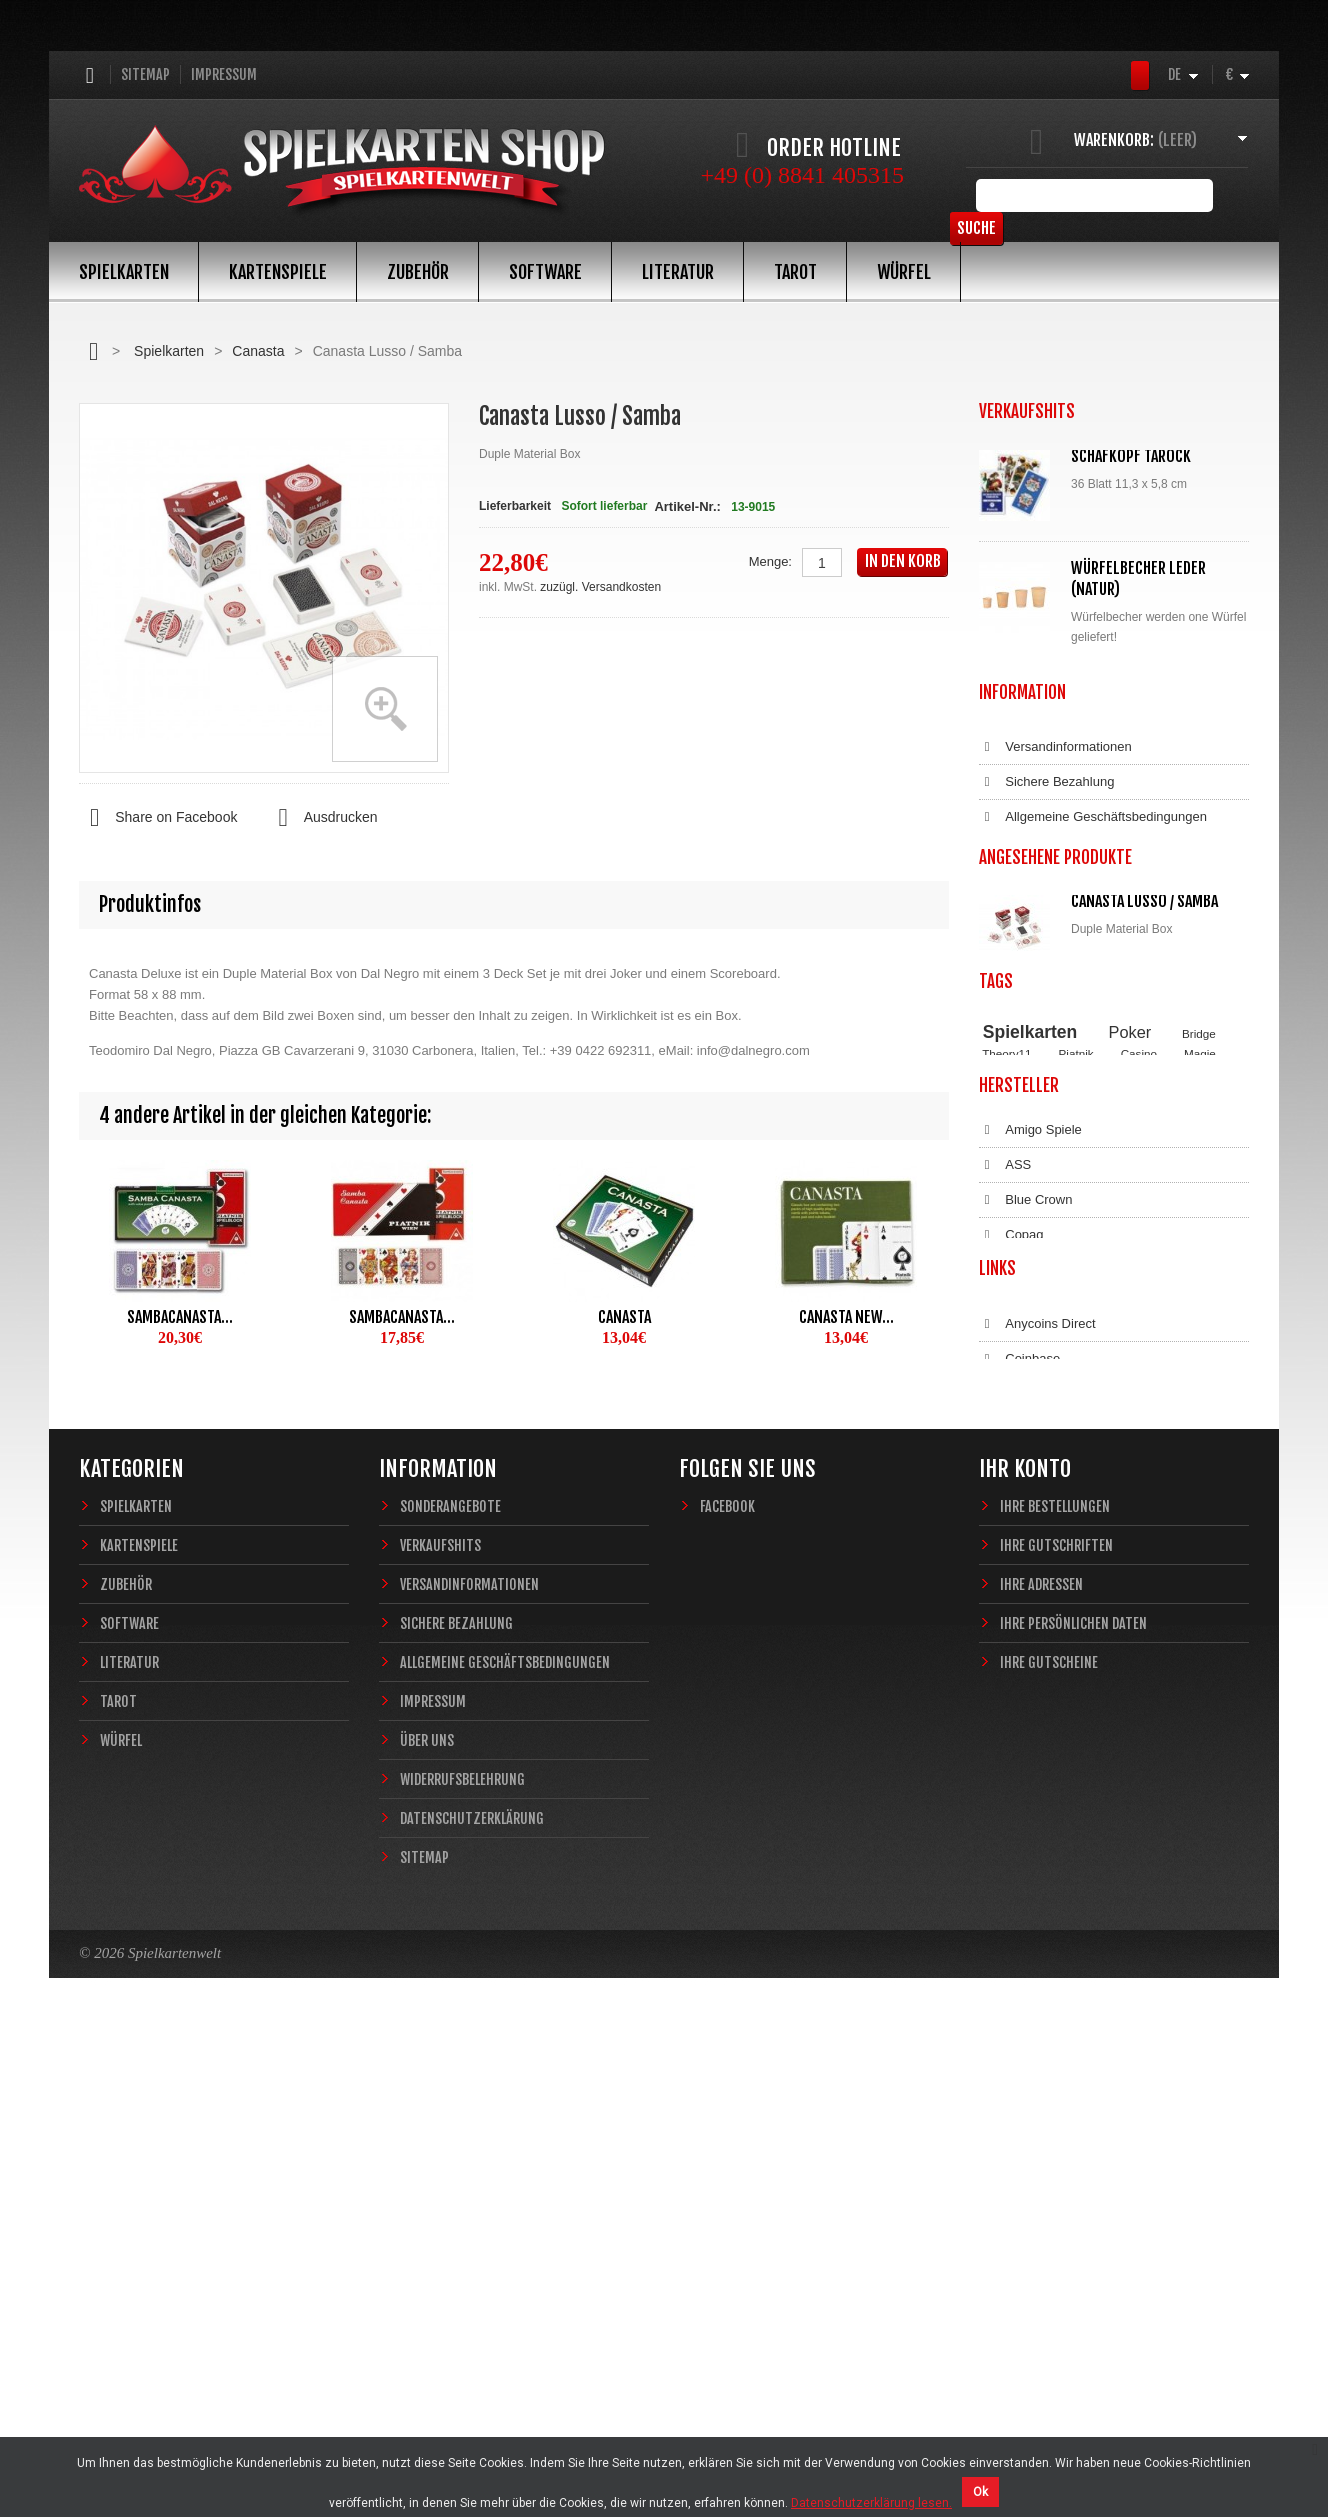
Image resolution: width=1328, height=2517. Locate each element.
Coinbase (1019, 1790)
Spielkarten (124, 272)
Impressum (224, 74)
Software (545, 272)
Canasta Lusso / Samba (1144, 1185)
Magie (1200, 1362)
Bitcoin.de (1020, 1825)
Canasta (258, 351)
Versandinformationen (1055, 918)
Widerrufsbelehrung (1049, 1058)
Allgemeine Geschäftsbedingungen (1093, 988)
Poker (1130, 1340)
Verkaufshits (440, 2027)
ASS (1005, 1504)
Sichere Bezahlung (1046, 953)
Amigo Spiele (1030, 1469)
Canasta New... (846, 1317)
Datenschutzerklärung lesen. (871, 2503)
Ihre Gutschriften (1056, 2027)
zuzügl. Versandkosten (600, 587)
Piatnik (1076, 1362)
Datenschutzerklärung (1055, 1093)
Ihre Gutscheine (1049, 2144)
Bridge (1199, 1341)
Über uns (427, 2222)
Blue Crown (1025, 1539)
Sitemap (145, 74)
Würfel (904, 272)
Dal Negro (1021, 1609)
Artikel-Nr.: (687, 506)
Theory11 (1006, 1362)
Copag (1011, 1574)
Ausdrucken (322, 818)
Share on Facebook (158, 818)
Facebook (727, 1988)
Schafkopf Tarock (1131, 456)
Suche (1218, 195)
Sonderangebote (450, 1988)
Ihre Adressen (1041, 2066)
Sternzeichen (1095, 1380)
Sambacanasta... (180, 1317)
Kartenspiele (278, 272)
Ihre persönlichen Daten (1073, 2105)
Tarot (795, 272)
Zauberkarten (1017, 1380)
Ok (980, 2492)
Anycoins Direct (1037, 1755)
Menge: (770, 561)
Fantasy (1160, 1380)
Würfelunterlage (1130, 700)
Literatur (678, 272)
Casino (1139, 1362)
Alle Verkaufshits (1051, 820)
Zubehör (418, 272)
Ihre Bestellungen (1055, 1988)
